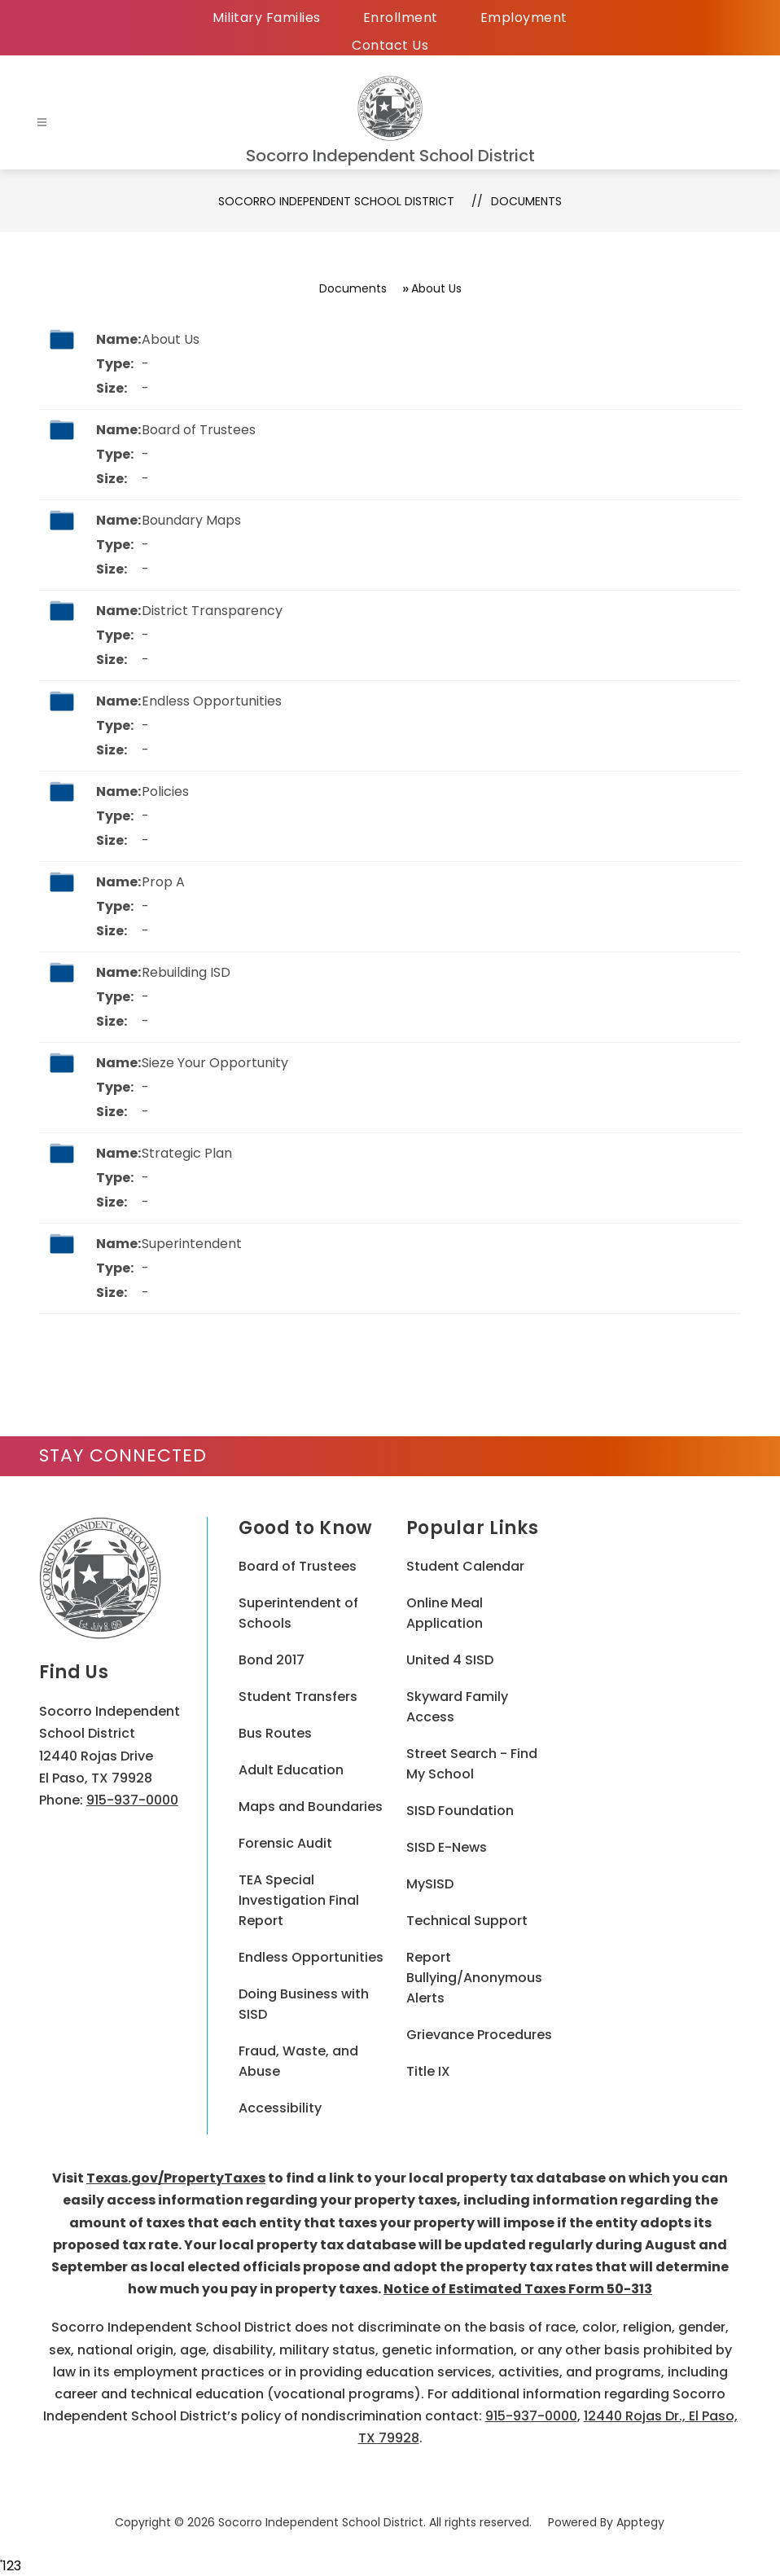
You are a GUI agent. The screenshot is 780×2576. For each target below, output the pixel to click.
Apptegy (640, 2522)
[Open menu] (42, 122)
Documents (526, 201)
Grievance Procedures (479, 2034)
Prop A (163, 882)
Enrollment (400, 17)
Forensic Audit (285, 1843)
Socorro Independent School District (336, 201)
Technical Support (467, 1920)
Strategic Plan (187, 1153)
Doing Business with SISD (304, 2004)
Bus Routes (275, 1733)
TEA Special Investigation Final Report (299, 1900)
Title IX (428, 2071)
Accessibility (280, 2108)
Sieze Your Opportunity (215, 1062)
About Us (170, 339)
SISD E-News (446, 1847)
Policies (165, 791)
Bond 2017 (272, 1660)
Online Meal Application (444, 1613)
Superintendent (192, 1243)
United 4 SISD (449, 1660)
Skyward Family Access (457, 1706)
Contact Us (390, 45)
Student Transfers (298, 1696)
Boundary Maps (191, 520)
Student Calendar (465, 1566)
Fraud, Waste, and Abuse (298, 2061)
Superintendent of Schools (298, 1613)
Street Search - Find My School (471, 1763)
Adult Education (291, 1770)
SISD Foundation (460, 1810)
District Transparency (212, 610)
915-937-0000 (132, 1800)
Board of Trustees (199, 429)
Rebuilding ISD (186, 972)
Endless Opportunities (212, 701)
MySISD (430, 1884)
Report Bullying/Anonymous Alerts (474, 1977)
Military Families (267, 17)
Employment (523, 17)
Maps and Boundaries (311, 1806)
